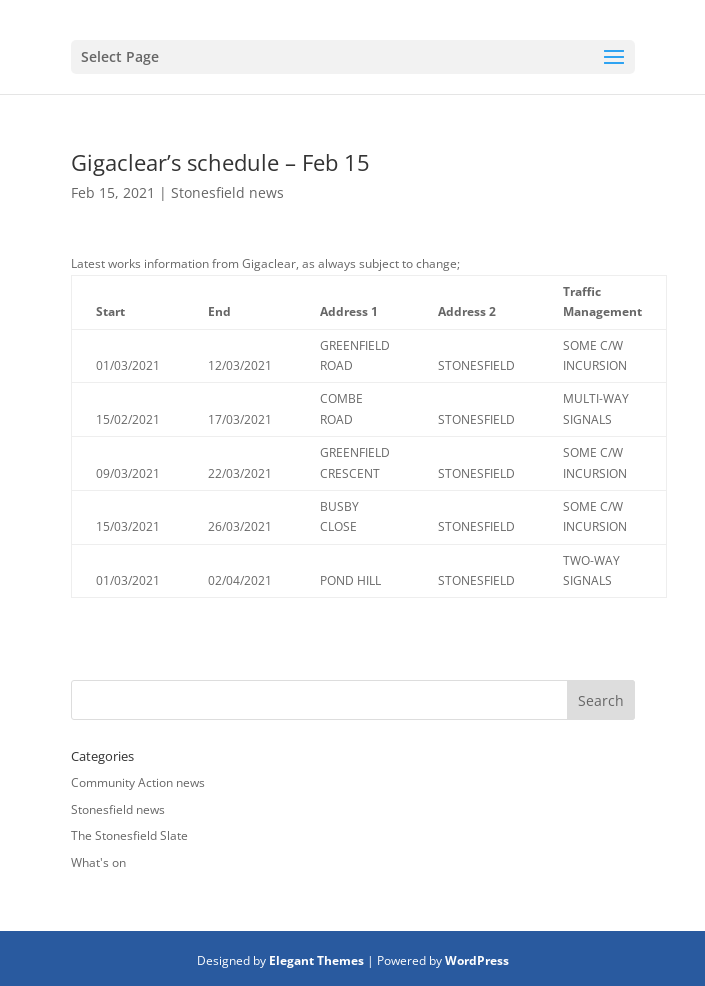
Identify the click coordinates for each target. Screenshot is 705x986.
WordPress (477, 960)
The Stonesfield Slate (129, 835)
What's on (98, 862)
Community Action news (138, 782)
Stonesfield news (227, 192)
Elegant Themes (316, 960)
